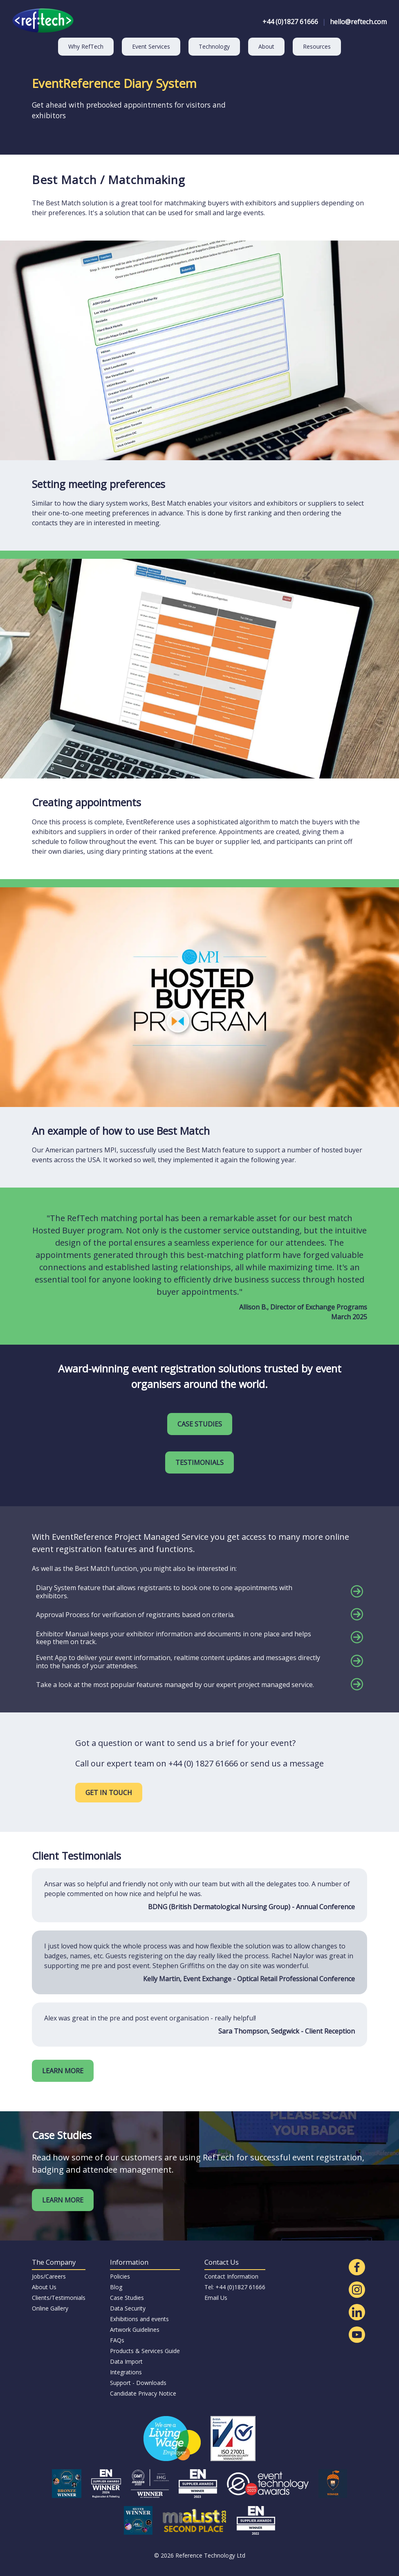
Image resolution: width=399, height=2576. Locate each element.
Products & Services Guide (145, 2351)
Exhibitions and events (139, 2319)
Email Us (215, 2298)
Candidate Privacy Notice (143, 2393)
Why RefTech (85, 46)
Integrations (126, 2372)
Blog (116, 2287)
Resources (317, 46)
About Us (44, 2287)
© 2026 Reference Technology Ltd (199, 2555)
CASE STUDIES (199, 1424)
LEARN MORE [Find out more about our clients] (62, 2070)
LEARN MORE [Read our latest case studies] (62, 2200)
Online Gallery (50, 2308)
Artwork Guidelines (134, 2329)
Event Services (151, 46)
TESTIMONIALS (199, 1462)
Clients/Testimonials (58, 2298)
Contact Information (231, 2276)
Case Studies (127, 2298)
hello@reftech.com (358, 21)
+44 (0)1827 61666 (290, 21)
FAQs (117, 2340)
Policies (120, 2276)
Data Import (126, 2361)
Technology (214, 46)
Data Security (128, 2308)
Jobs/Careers (49, 2276)
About (266, 46)
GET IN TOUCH (108, 1792)
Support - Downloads (138, 2383)
